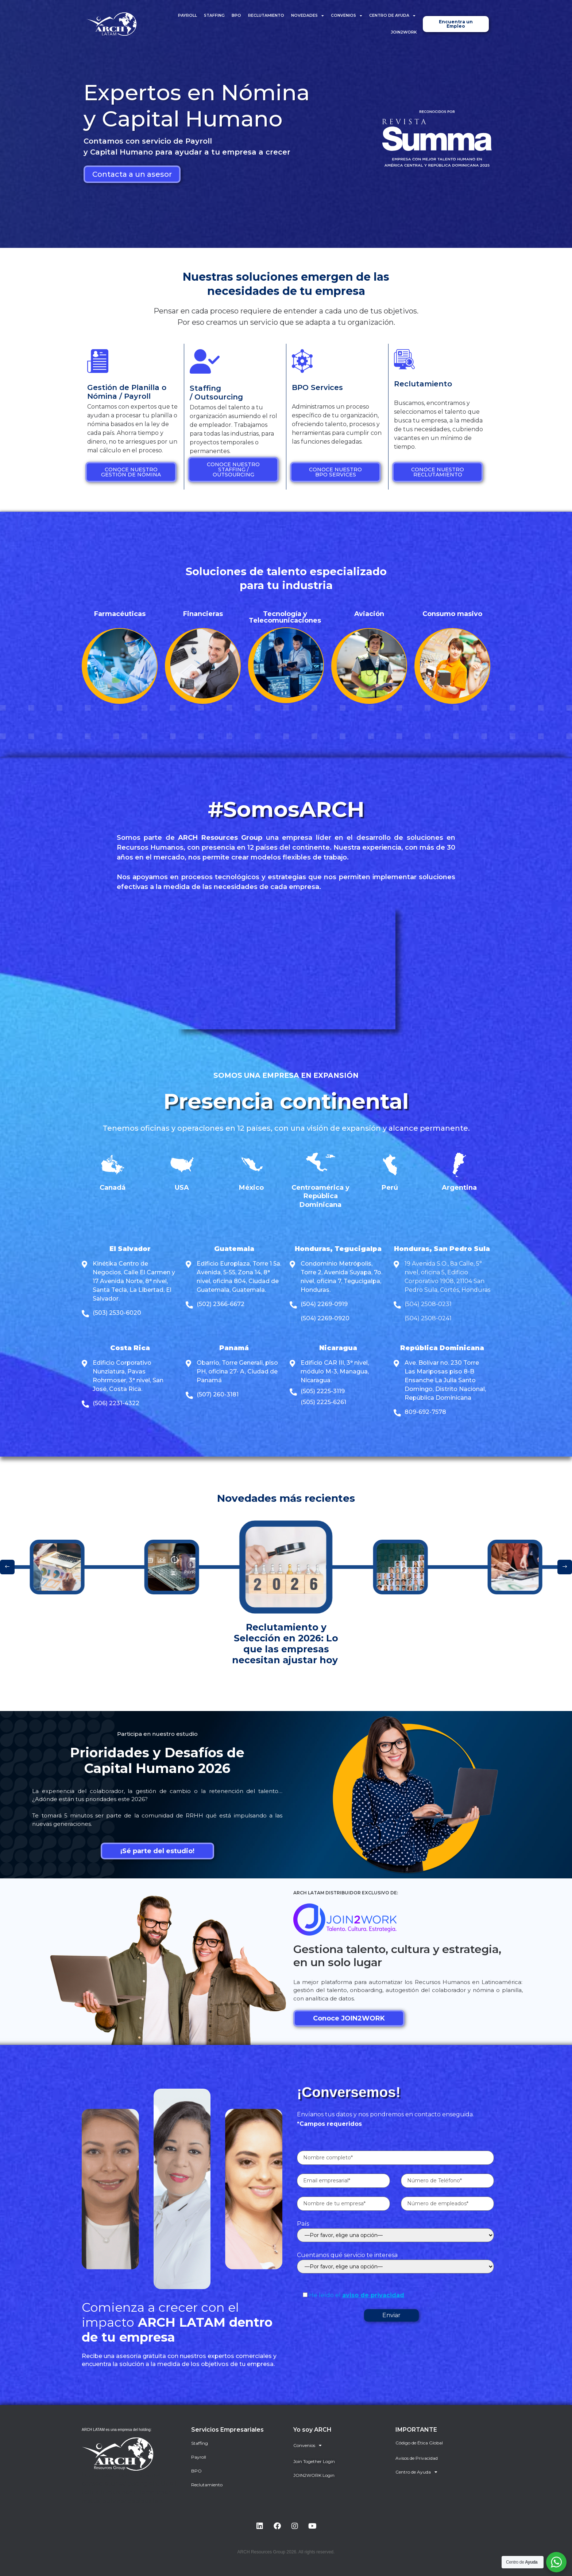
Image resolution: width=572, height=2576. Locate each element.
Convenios (346, 16)
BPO (236, 15)
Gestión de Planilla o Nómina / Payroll (126, 392)
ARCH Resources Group (220, 838)
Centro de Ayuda (392, 16)
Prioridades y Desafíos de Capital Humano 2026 (157, 1760)
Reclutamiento (266, 15)
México (251, 1188)
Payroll (187, 15)
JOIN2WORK (404, 32)
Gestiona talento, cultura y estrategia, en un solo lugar (397, 1955)
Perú (390, 1188)
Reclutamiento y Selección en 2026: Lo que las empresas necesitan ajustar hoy (286, 1643)
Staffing (214, 15)
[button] (7, 1567)
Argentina (459, 1188)
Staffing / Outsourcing (216, 392)
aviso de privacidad (373, 2295)
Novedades (307, 16)
